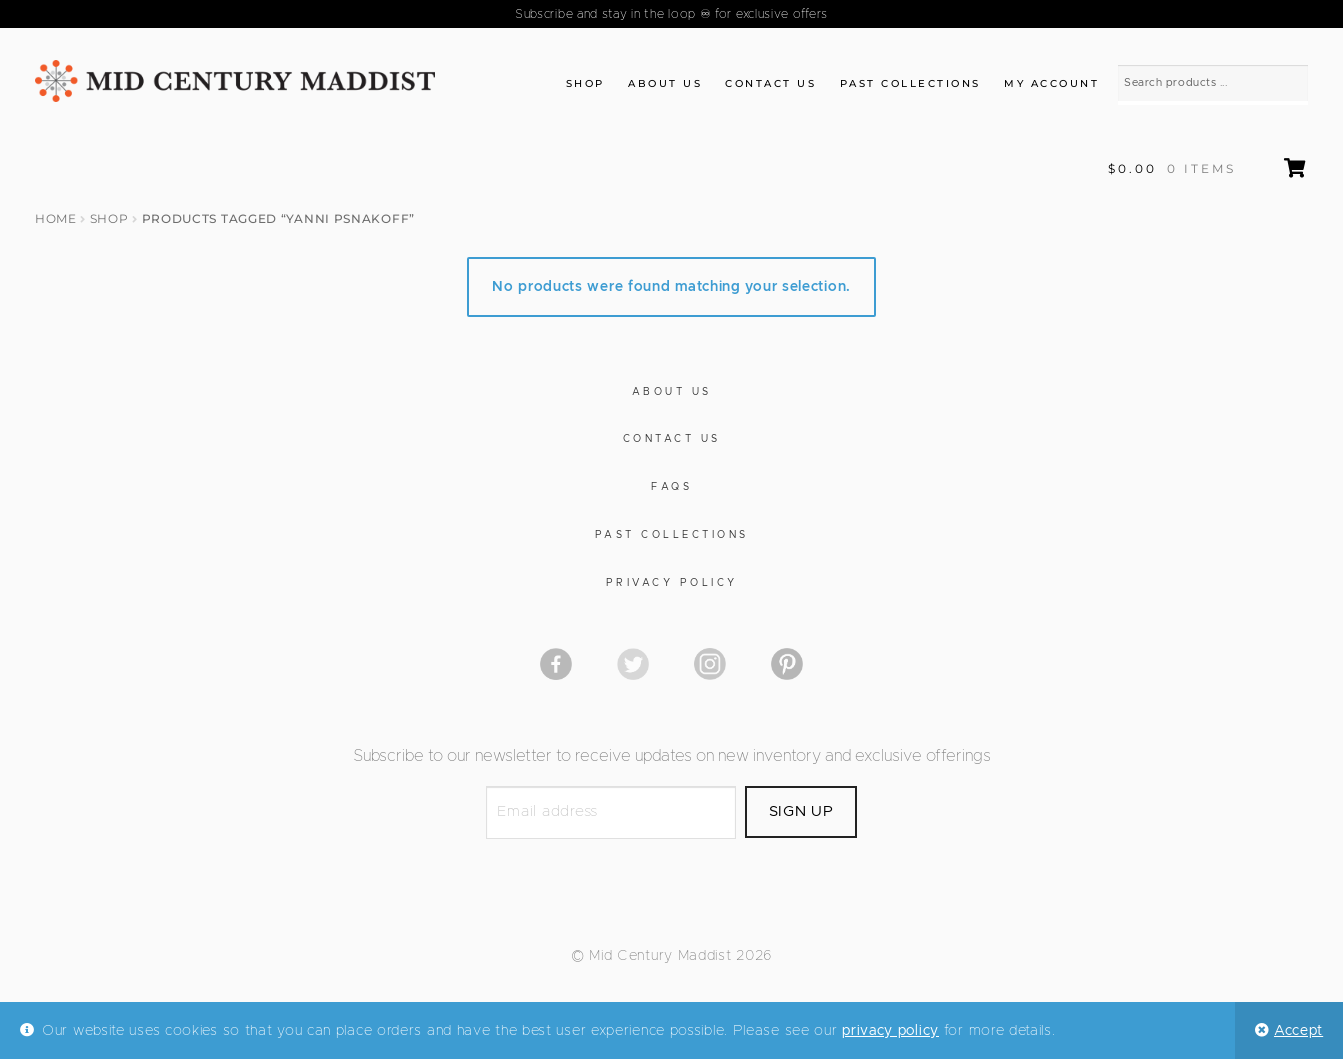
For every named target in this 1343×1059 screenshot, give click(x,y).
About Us (665, 83)
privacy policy (890, 1031)
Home (56, 218)
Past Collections (910, 83)
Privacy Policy (672, 583)
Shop (585, 83)
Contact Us (770, 83)
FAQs (671, 487)
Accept (1298, 1031)
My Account (1051, 83)
